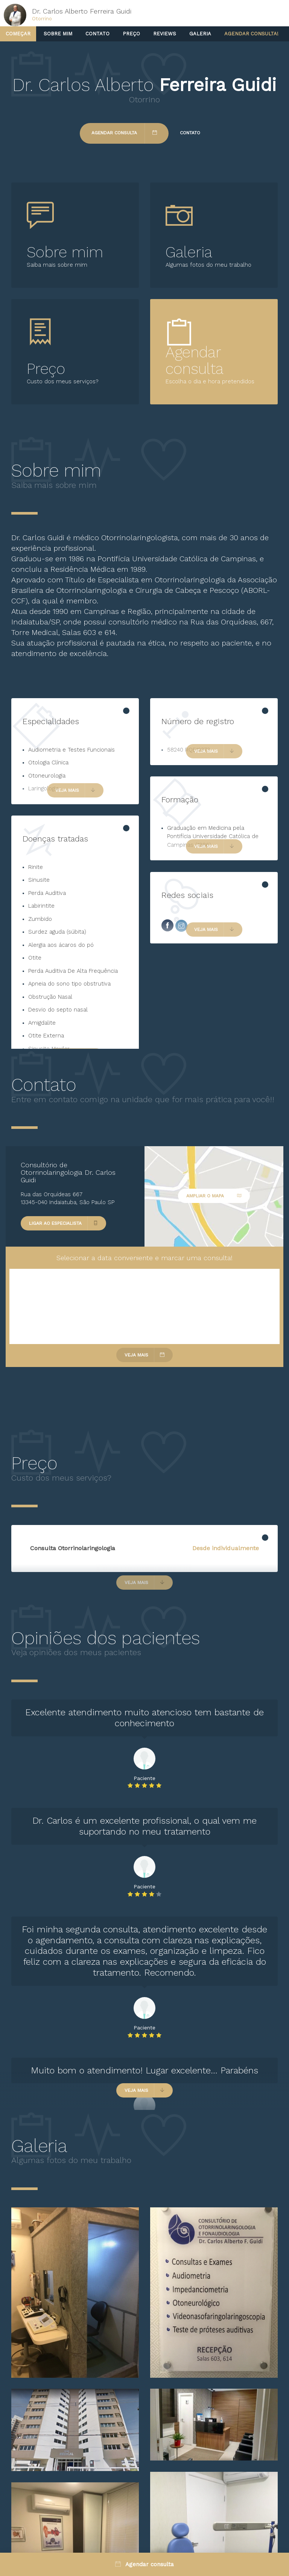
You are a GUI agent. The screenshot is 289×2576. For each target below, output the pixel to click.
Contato (97, 33)
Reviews (164, 33)
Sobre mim (58, 33)
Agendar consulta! (251, 33)
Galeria (200, 33)
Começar (18, 33)
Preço (131, 33)
